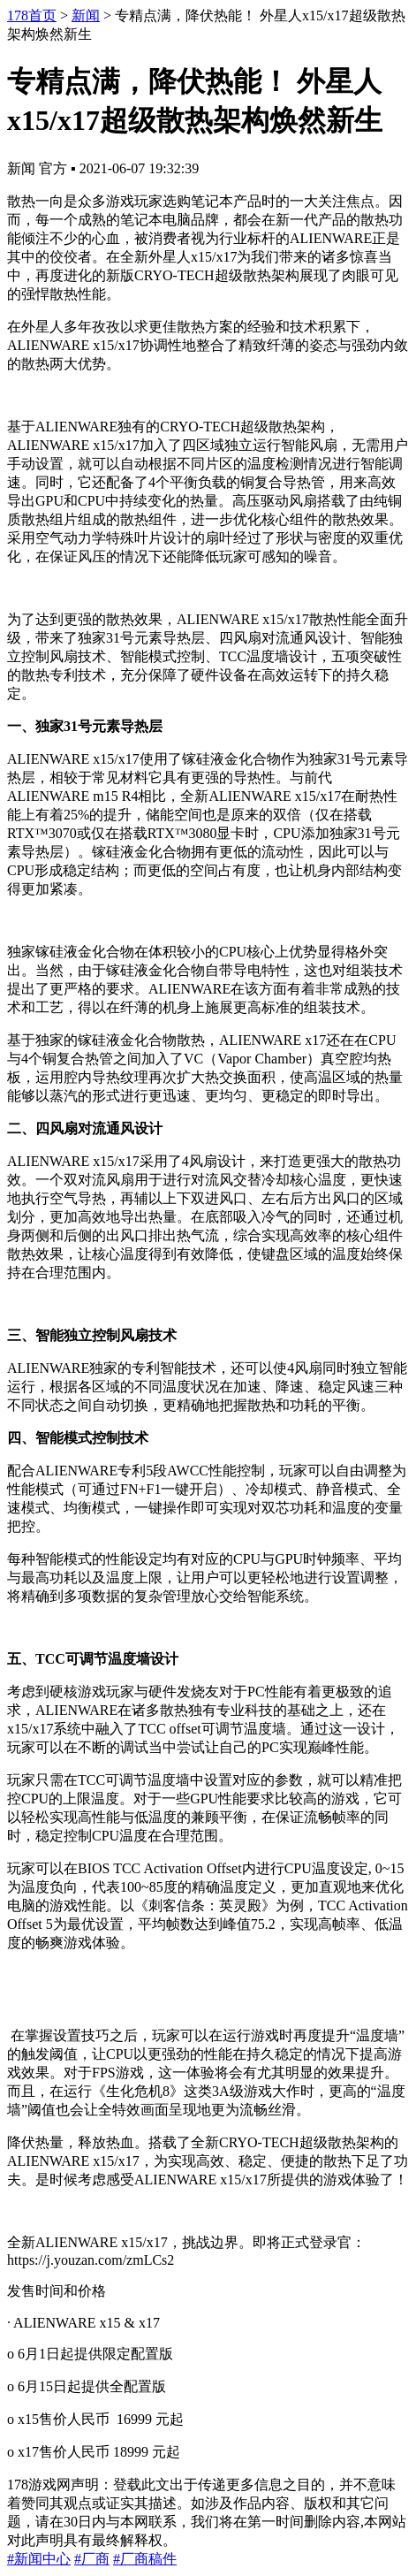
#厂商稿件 (145, 2558)
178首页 (32, 15)
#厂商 (92, 2558)
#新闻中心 (39, 2558)
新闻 (86, 15)
